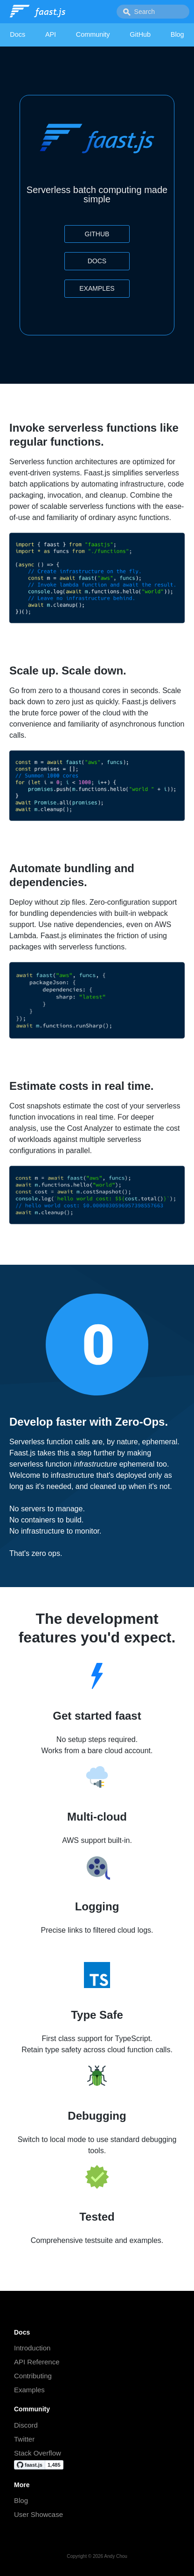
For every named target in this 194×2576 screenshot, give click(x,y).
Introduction (32, 2348)
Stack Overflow (37, 2453)
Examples (96, 288)
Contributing (33, 2376)
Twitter (24, 2439)
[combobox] (153, 12)
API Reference (37, 2362)
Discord (26, 2425)
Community (93, 34)
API (50, 34)
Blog (177, 34)
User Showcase (38, 2514)
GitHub (140, 34)
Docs (17, 34)
